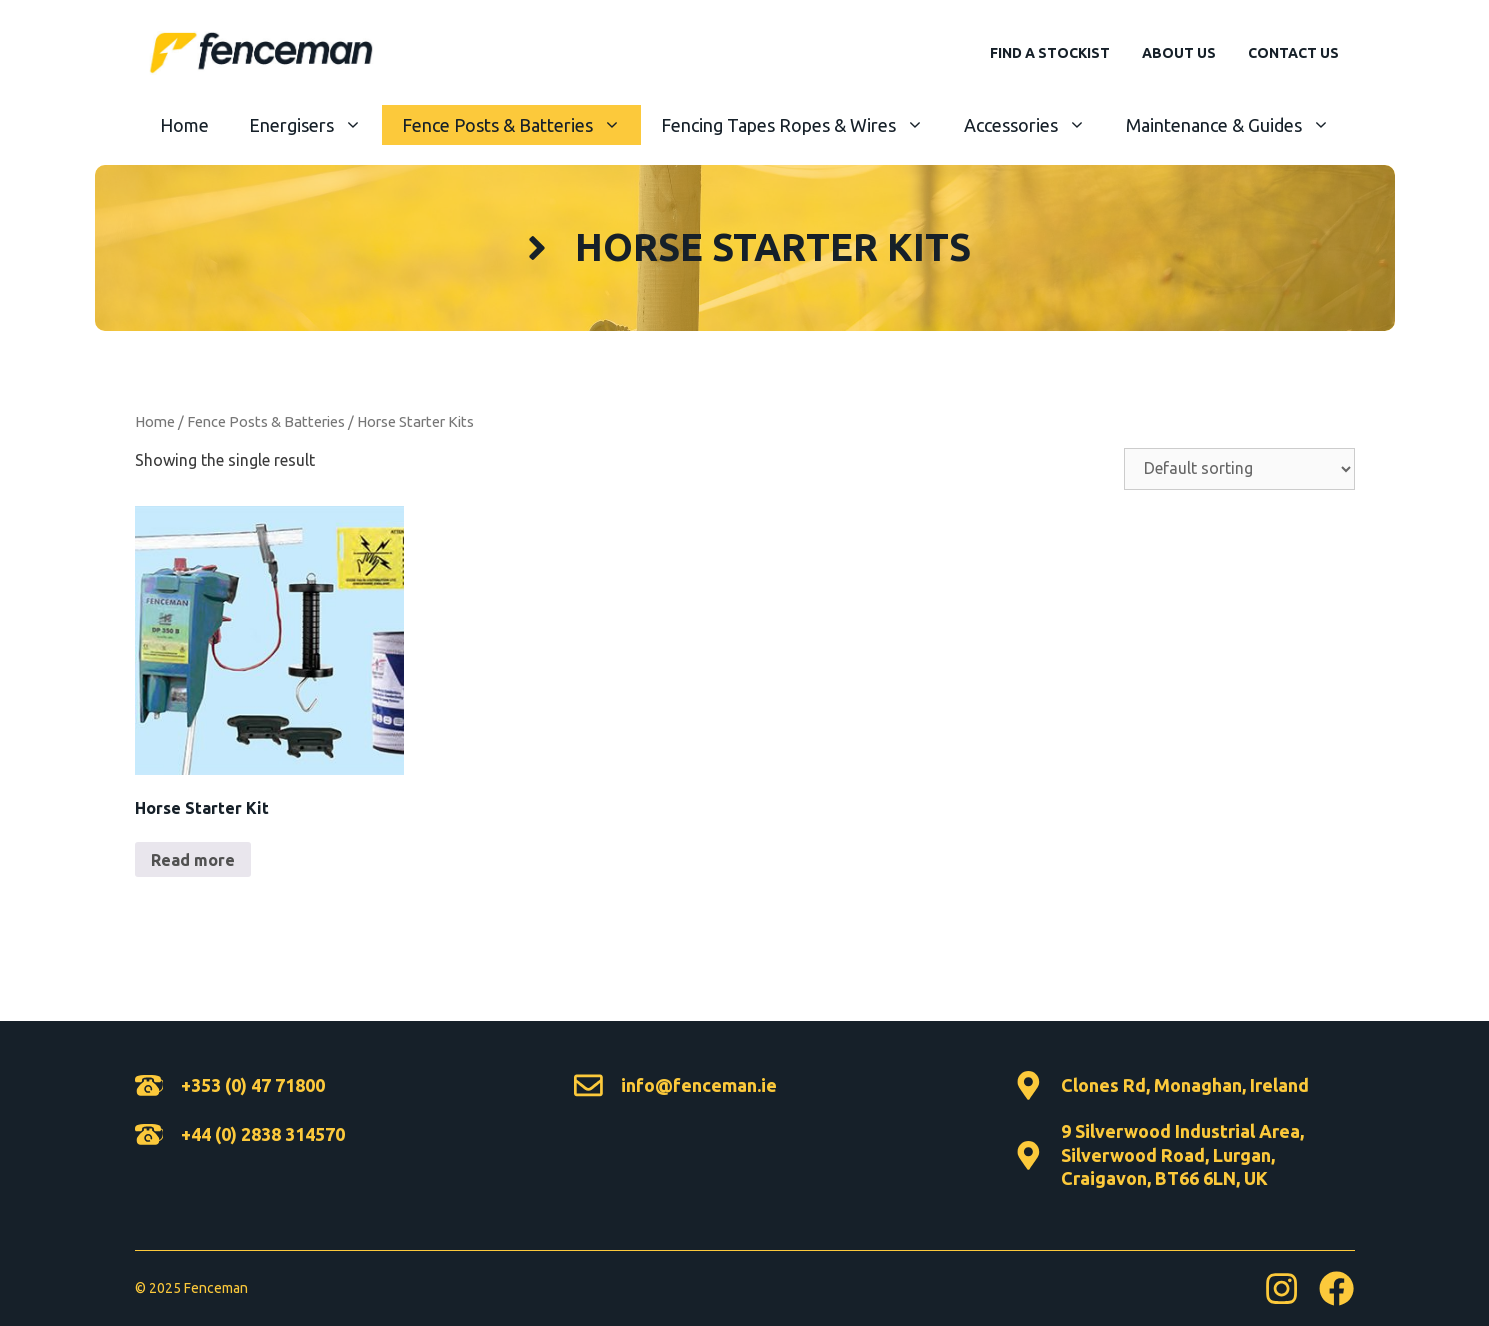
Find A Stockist (1050, 53)
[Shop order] (1239, 469)
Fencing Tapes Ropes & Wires (802, 125)
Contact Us (1293, 53)
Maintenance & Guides (1238, 125)
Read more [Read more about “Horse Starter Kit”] (193, 860)
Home (184, 125)
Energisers (315, 125)
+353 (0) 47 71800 (253, 1085)
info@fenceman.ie (699, 1085)
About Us (1179, 53)
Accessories (1035, 125)
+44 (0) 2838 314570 (263, 1134)
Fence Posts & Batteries (521, 125)
